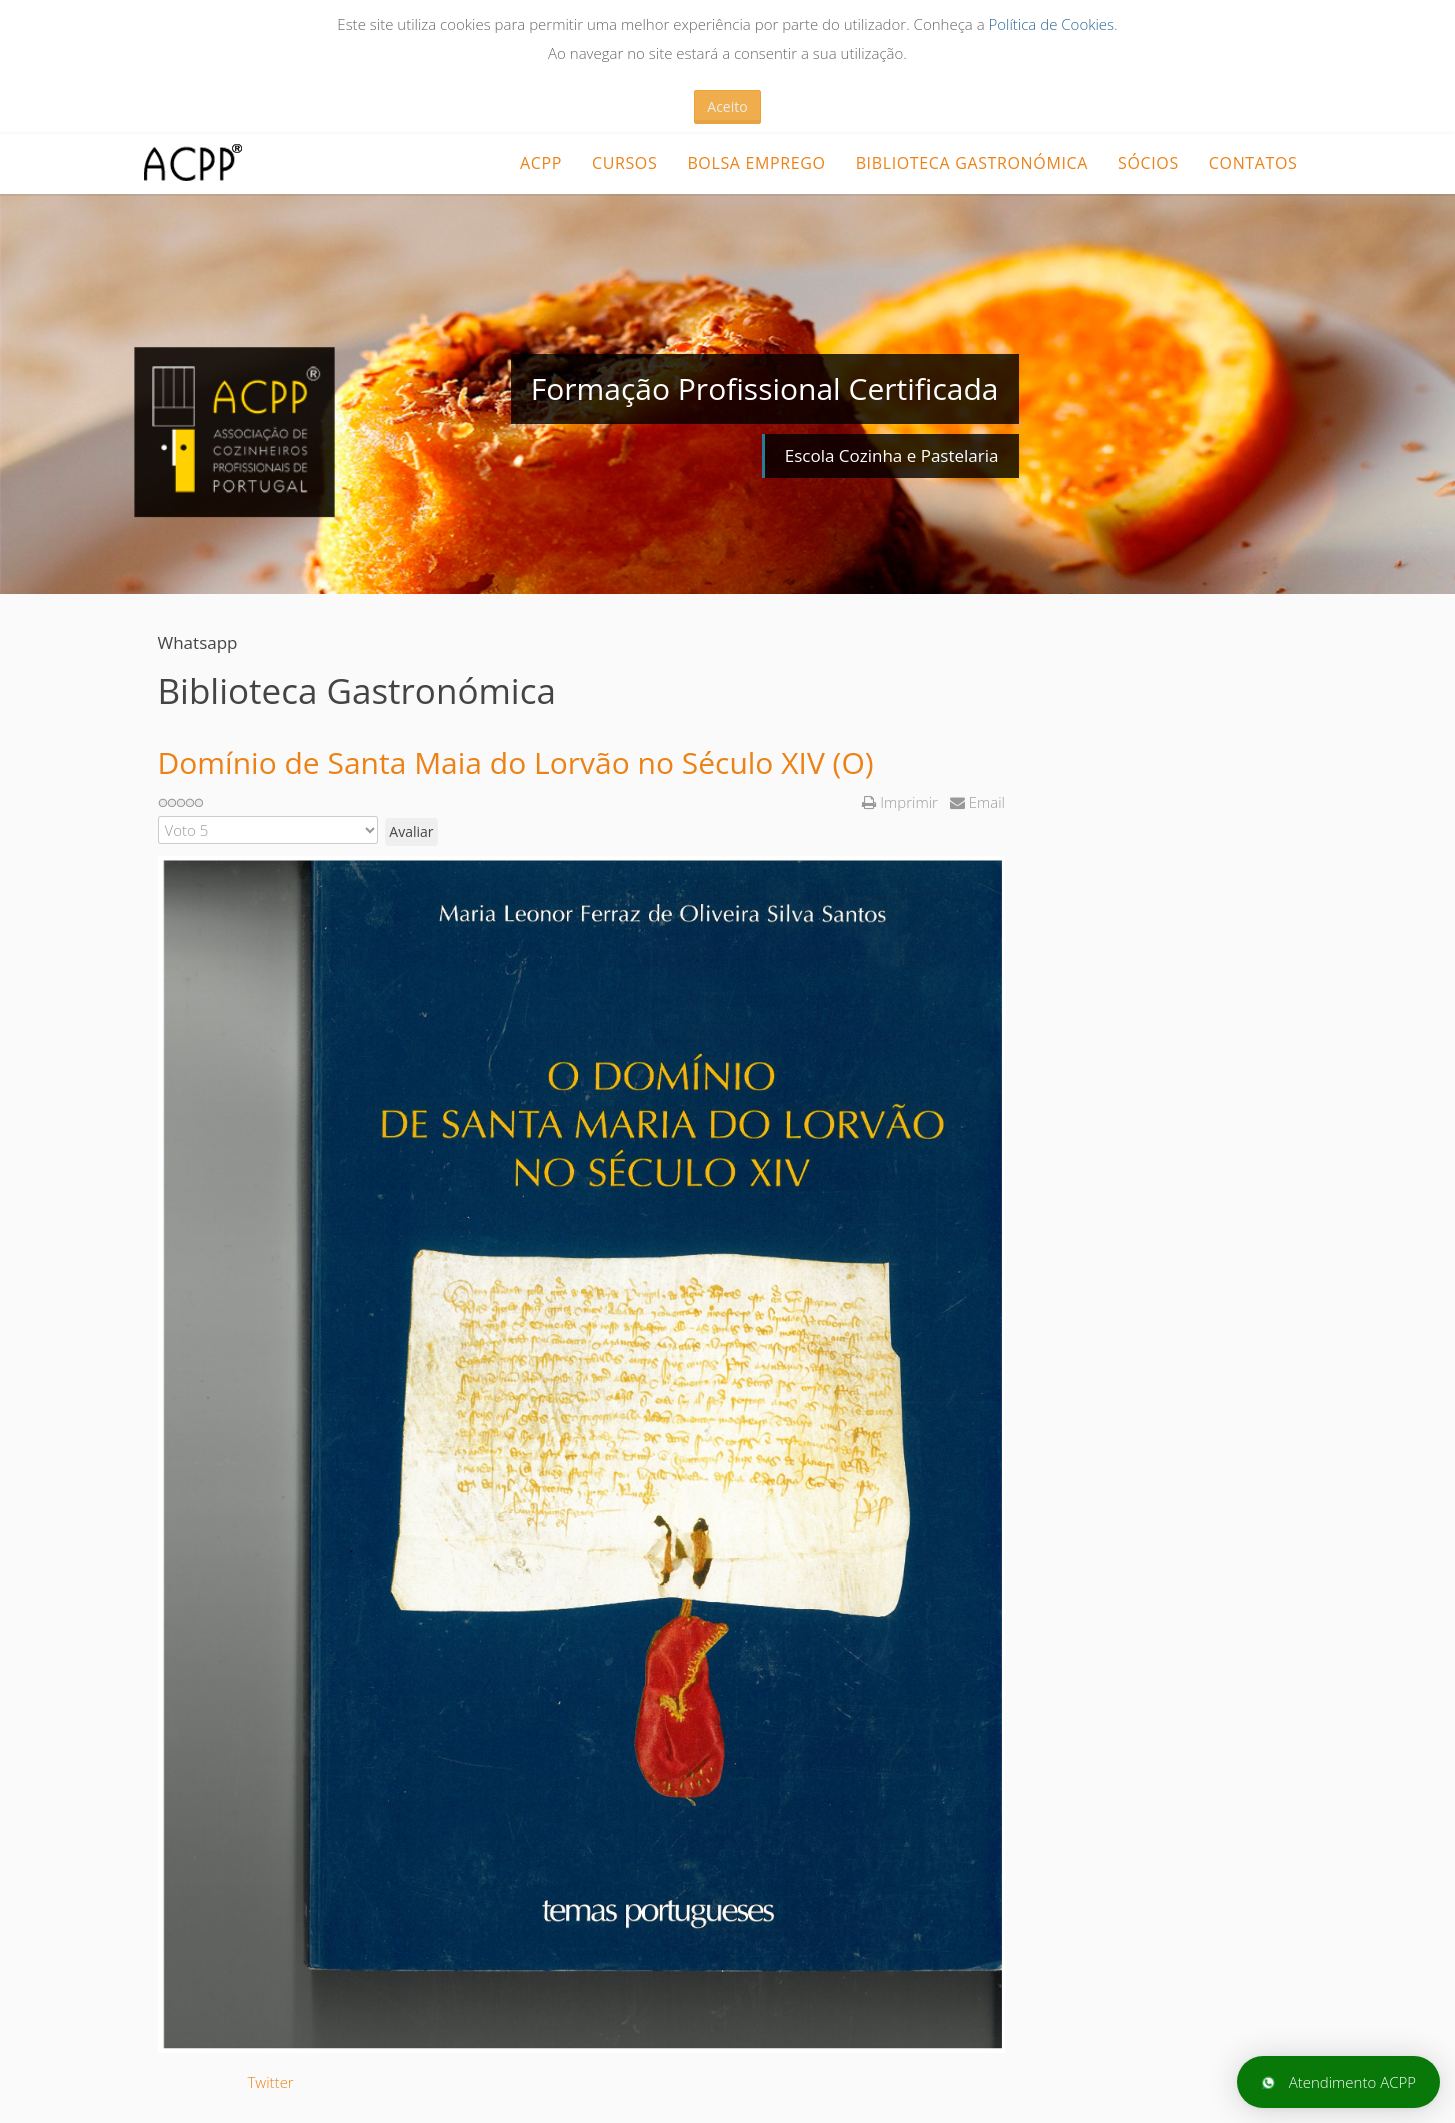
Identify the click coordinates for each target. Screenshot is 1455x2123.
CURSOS (624, 163)
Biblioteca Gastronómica (972, 163)
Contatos (1253, 163)
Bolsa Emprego (756, 163)
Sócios (1148, 163)
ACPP (541, 163)
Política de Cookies (1051, 24)
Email (977, 802)
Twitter (271, 2082)
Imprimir (901, 802)
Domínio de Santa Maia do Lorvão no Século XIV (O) (516, 762)
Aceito (727, 106)
